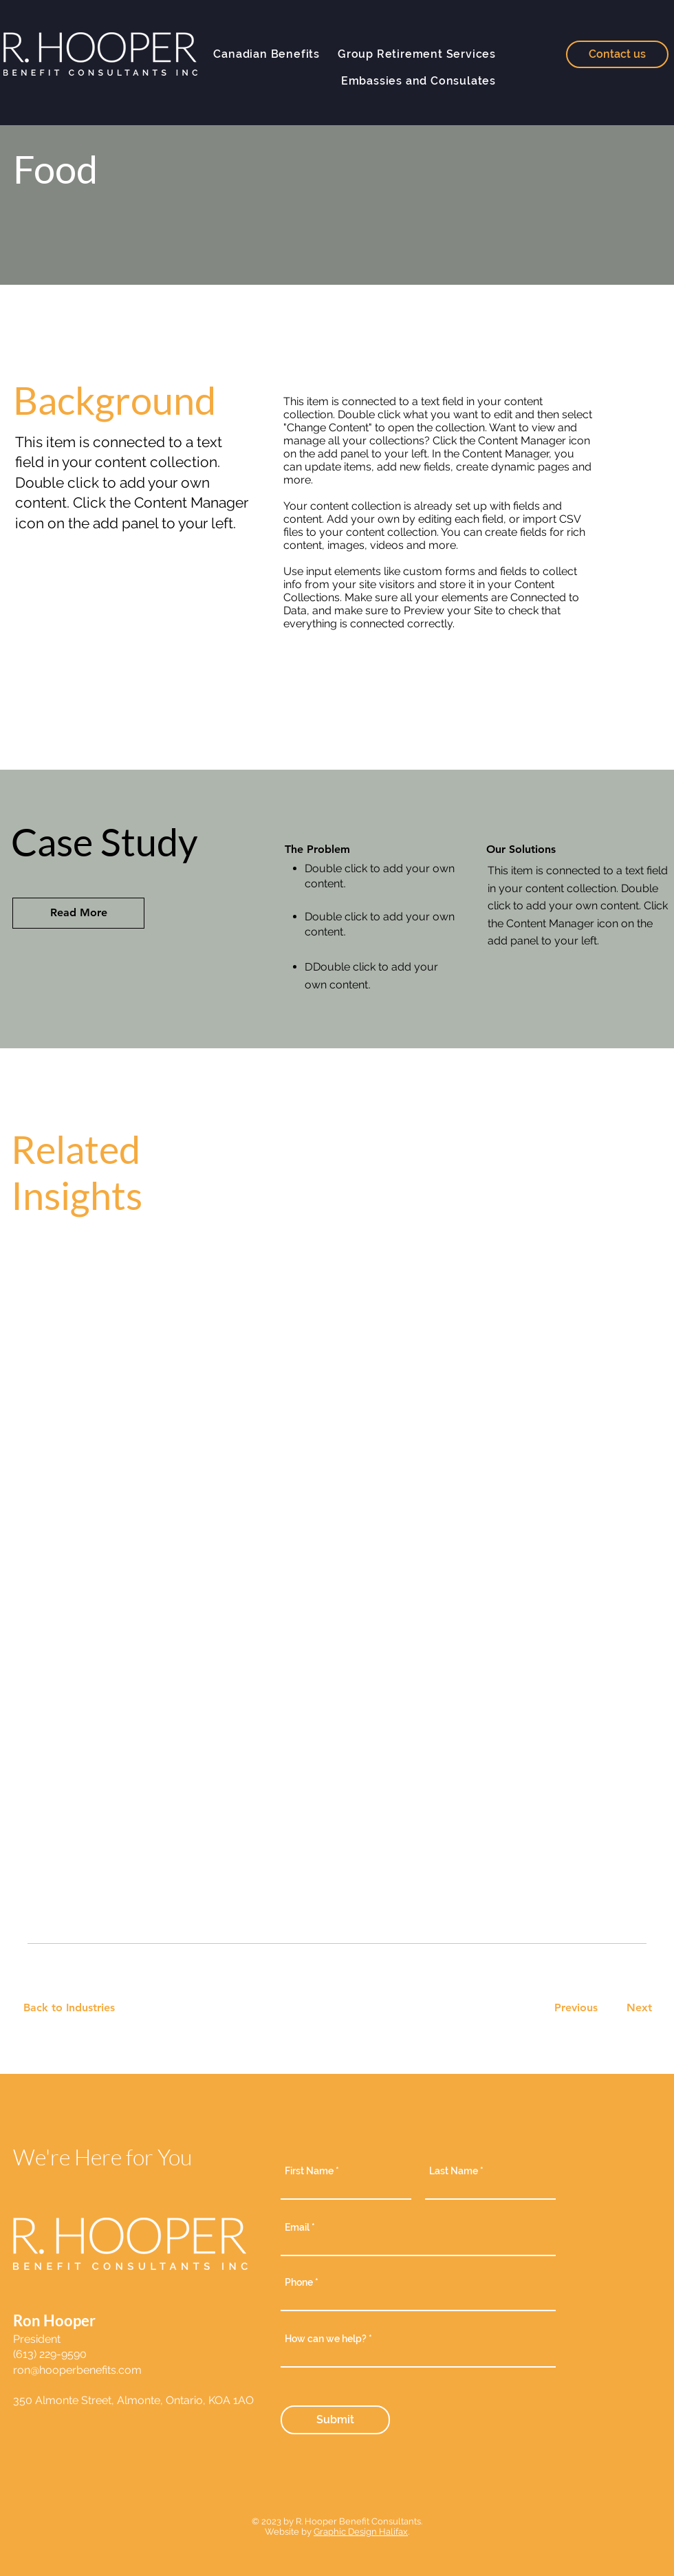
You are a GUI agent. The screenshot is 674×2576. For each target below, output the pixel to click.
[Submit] (335, 2419)
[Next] (636, 2008)
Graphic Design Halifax (361, 2531)
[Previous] (575, 2008)
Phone (299, 2282)
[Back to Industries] (77, 2008)
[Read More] (78, 913)
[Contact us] (617, 54)
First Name (309, 2171)
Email (298, 2227)
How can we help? (327, 2339)
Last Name (453, 2171)
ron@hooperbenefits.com (77, 2370)
